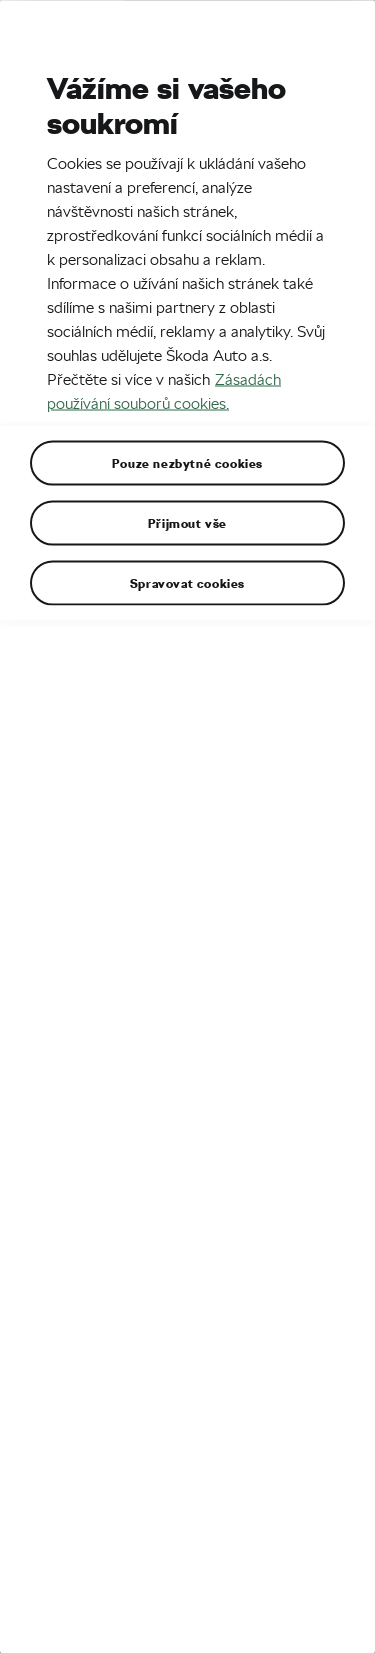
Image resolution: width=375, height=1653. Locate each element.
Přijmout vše (187, 522)
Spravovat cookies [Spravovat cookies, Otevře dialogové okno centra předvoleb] (187, 582)
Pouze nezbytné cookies (187, 462)
